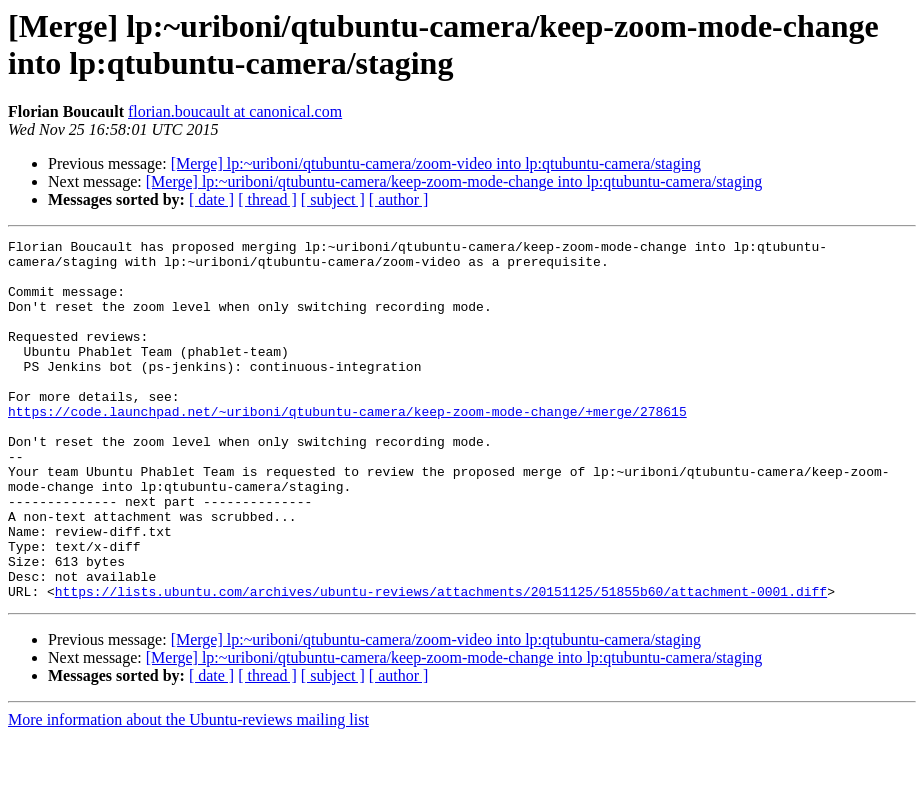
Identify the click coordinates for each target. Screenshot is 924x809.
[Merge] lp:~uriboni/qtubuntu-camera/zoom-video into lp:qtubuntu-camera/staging (436, 163)
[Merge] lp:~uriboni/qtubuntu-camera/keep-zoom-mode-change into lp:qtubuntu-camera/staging (454, 181)
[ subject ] (333, 199)
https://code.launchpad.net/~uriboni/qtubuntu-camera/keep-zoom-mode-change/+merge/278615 (347, 447)
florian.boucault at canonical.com (235, 111)
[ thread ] (267, 199)
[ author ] (399, 199)
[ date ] (211, 199)
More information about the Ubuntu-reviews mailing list (188, 791)
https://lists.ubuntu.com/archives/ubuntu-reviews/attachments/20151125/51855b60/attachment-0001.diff (441, 663)
